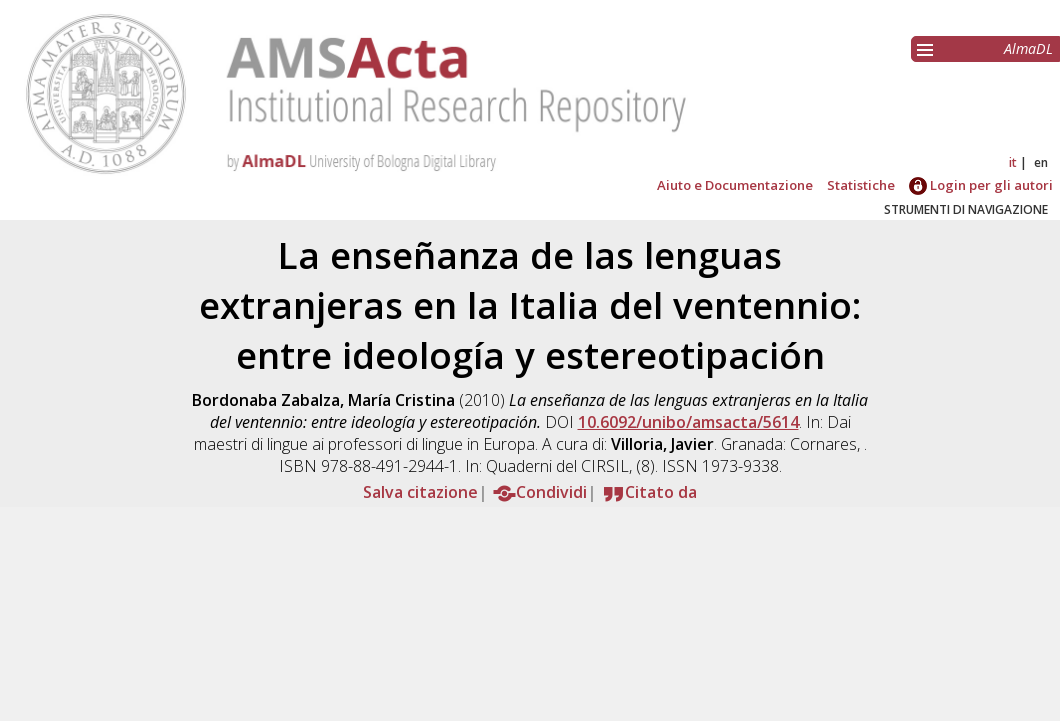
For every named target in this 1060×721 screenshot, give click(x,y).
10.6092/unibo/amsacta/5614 (688, 422)
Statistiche (861, 185)
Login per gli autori (981, 185)
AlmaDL (1028, 48)
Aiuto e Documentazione (735, 185)
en (1041, 162)
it (1013, 162)
